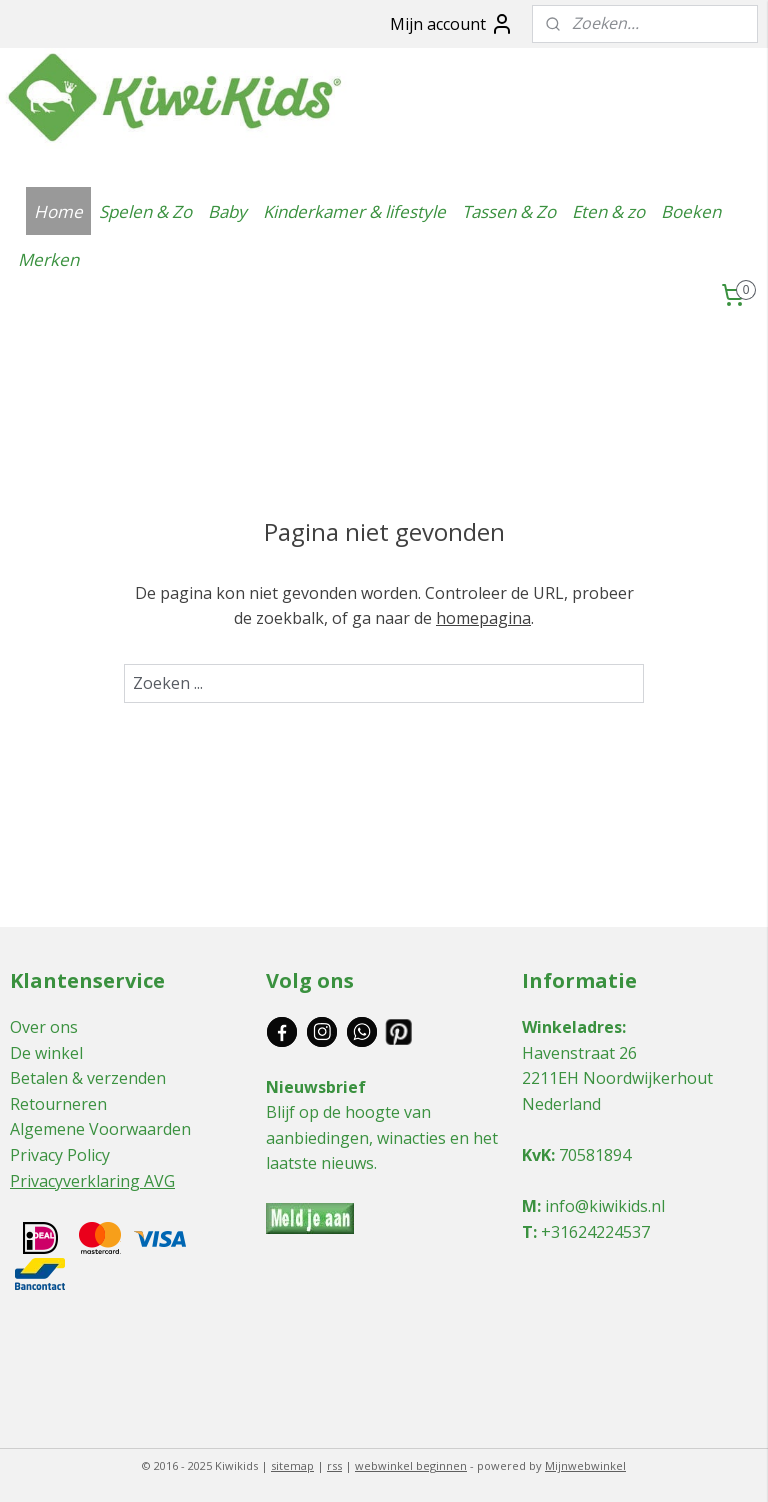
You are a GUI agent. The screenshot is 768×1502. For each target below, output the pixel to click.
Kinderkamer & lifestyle (354, 211)
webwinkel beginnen (411, 1465)
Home (58, 211)
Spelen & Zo (145, 211)
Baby (227, 211)
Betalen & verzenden (88, 1078)
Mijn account (452, 24)
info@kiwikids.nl (605, 1206)
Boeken (691, 211)
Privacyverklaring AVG (92, 1181)
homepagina (483, 618)
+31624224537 (595, 1232)
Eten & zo (608, 211)
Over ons (44, 1027)
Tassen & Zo (509, 211)
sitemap (292, 1465)
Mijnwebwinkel (585, 1465)
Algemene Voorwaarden (100, 1129)
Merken (48, 259)
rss (334, 1465)
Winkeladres (572, 1027)
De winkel (46, 1053)
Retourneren (58, 1104)
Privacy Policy (60, 1155)
